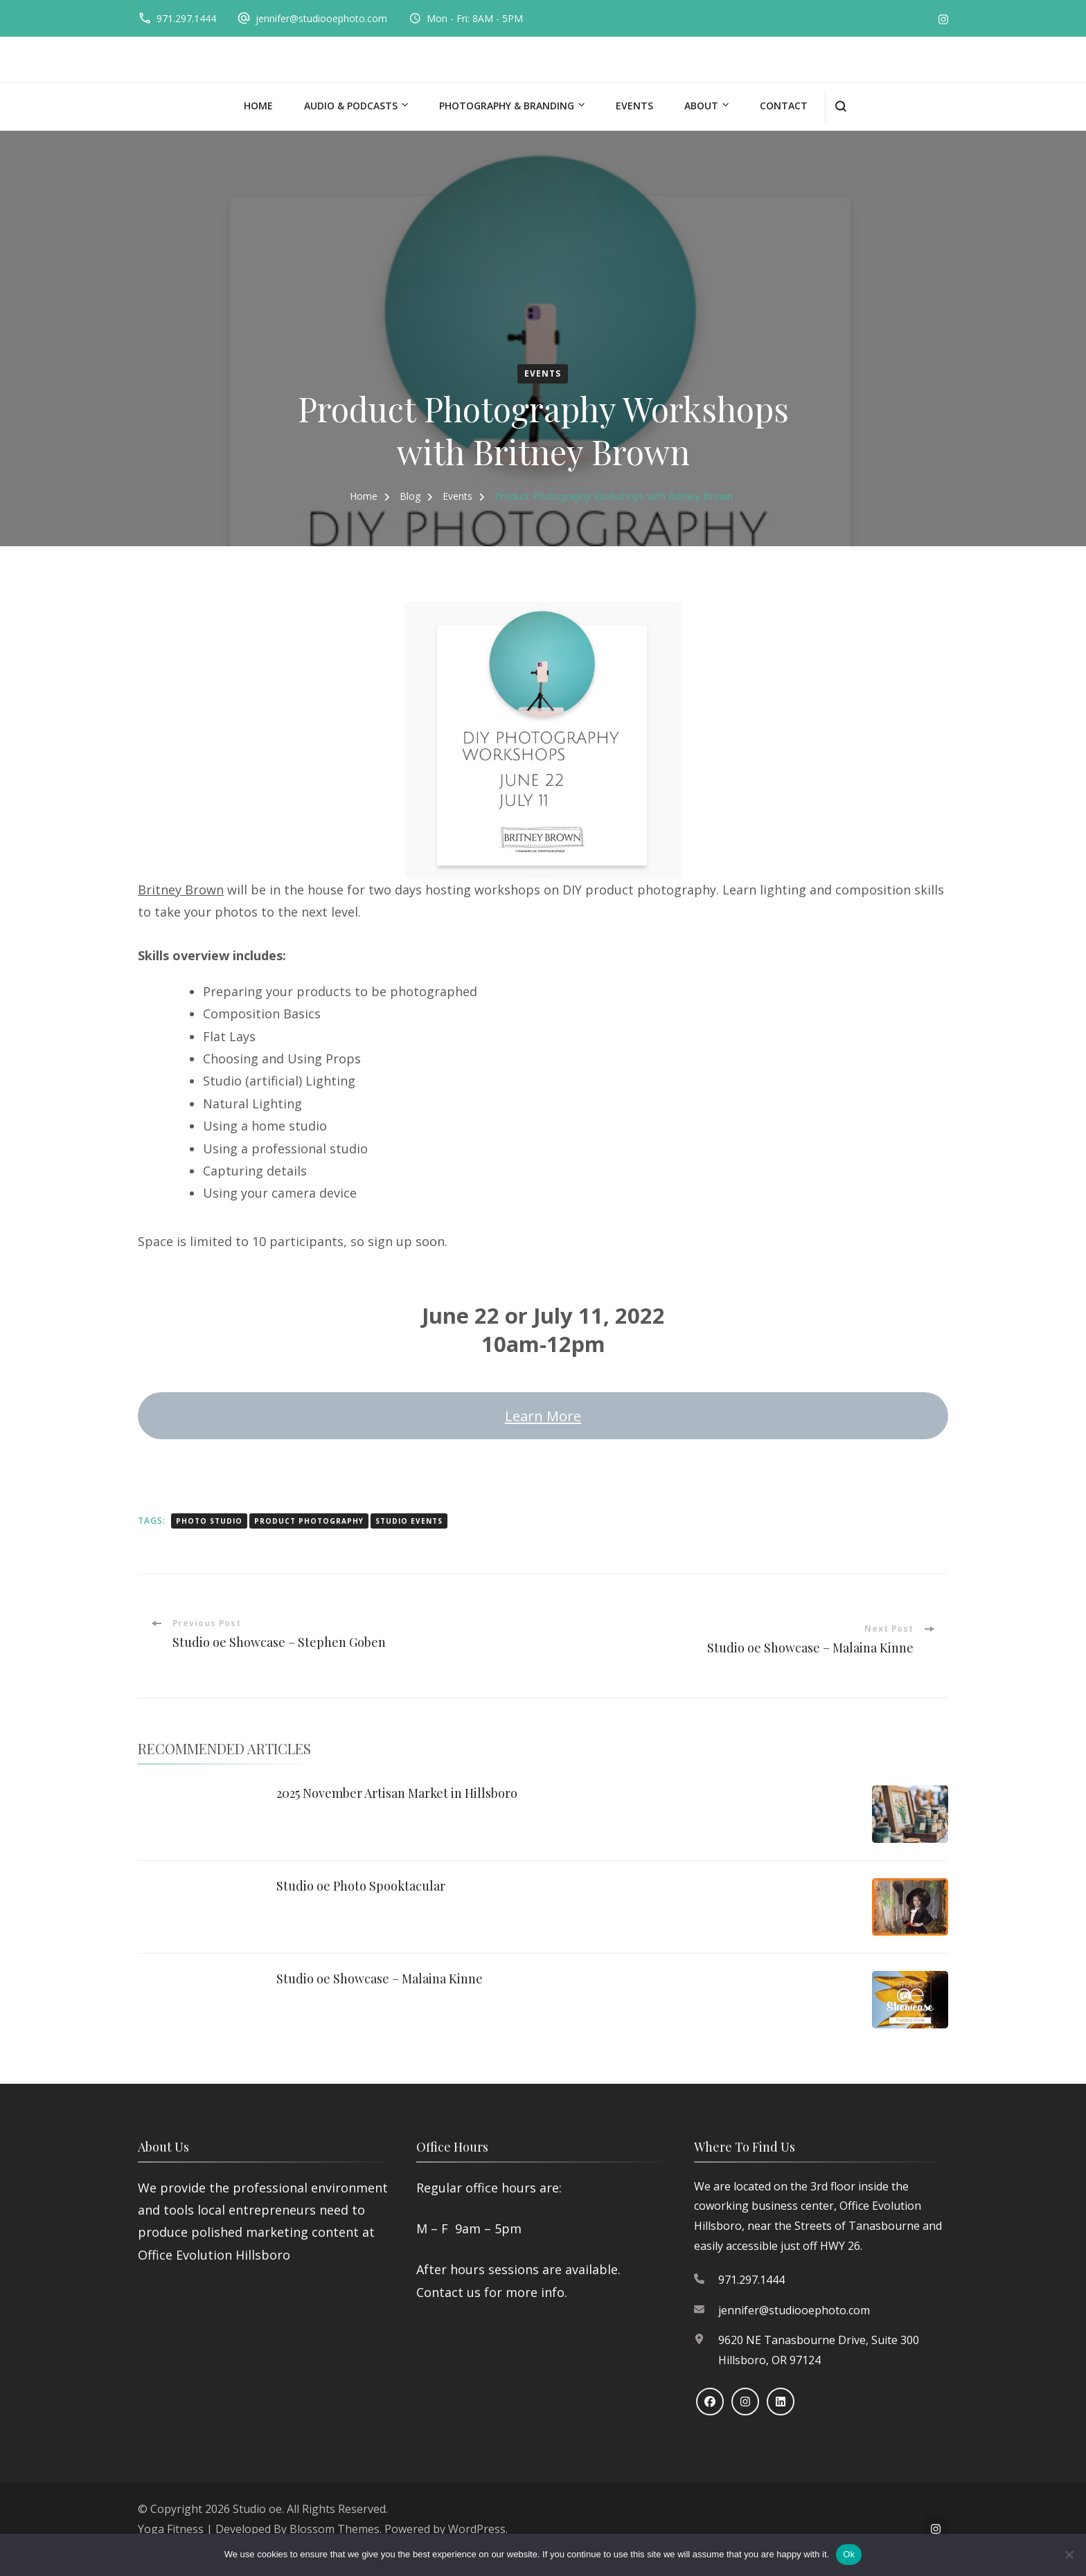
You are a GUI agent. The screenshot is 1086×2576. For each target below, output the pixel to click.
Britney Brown (181, 889)
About (701, 105)
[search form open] (840, 106)
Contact (784, 105)
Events (634, 105)
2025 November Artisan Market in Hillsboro (396, 1793)
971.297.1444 (186, 18)
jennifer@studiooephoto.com (321, 18)
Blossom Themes (335, 2529)
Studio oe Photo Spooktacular (360, 1885)
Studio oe (257, 2508)
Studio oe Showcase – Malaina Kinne (379, 1978)
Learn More (543, 1415)
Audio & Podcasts (351, 105)
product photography (309, 1521)
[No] (1069, 2554)
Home (258, 105)
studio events (409, 1521)
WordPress (477, 2529)
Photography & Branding (506, 105)
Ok (849, 2554)
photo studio (209, 1521)
